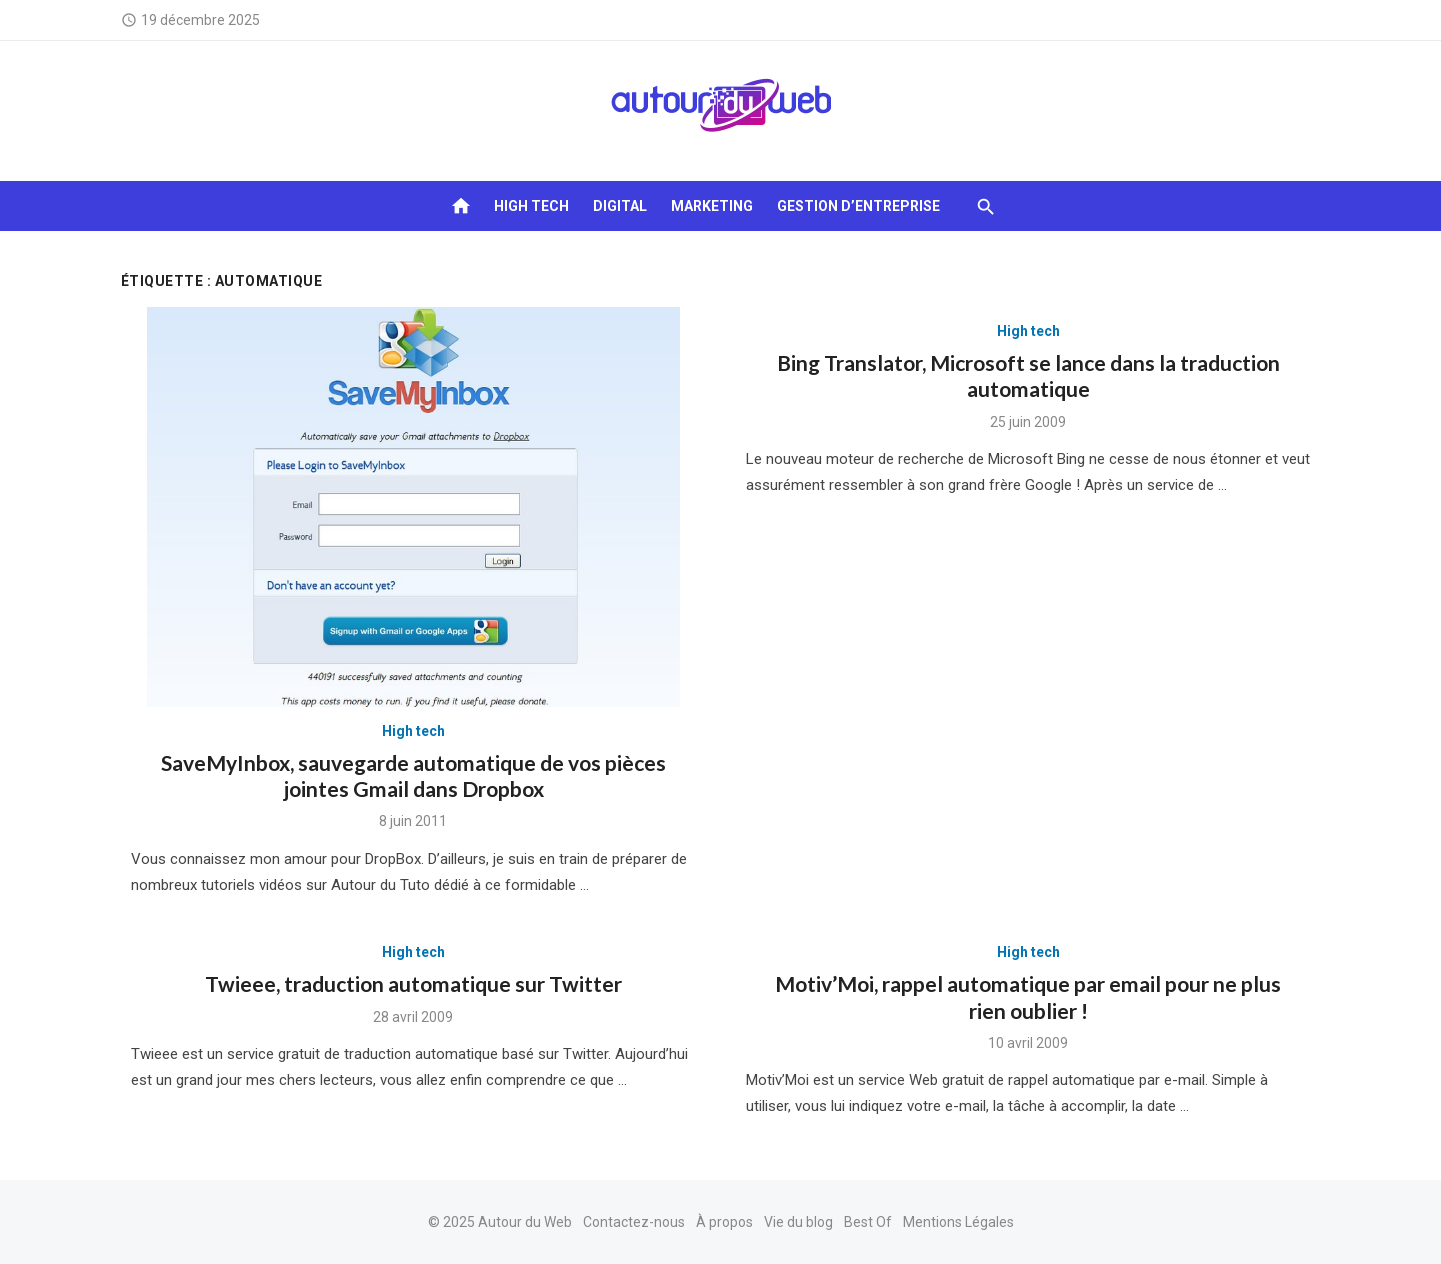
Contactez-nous (634, 1222)
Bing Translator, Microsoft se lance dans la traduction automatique (1028, 375)
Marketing (712, 206)
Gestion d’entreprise (858, 206)
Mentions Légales (958, 1222)
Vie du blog (798, 1222)
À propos (724, 1222)
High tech (531, 206)
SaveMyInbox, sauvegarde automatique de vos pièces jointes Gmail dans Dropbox (413, 775)
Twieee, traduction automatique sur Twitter (413, 983)
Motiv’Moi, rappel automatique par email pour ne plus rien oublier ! (1028, 996)
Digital (620, 206)
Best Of (868, 1222)
